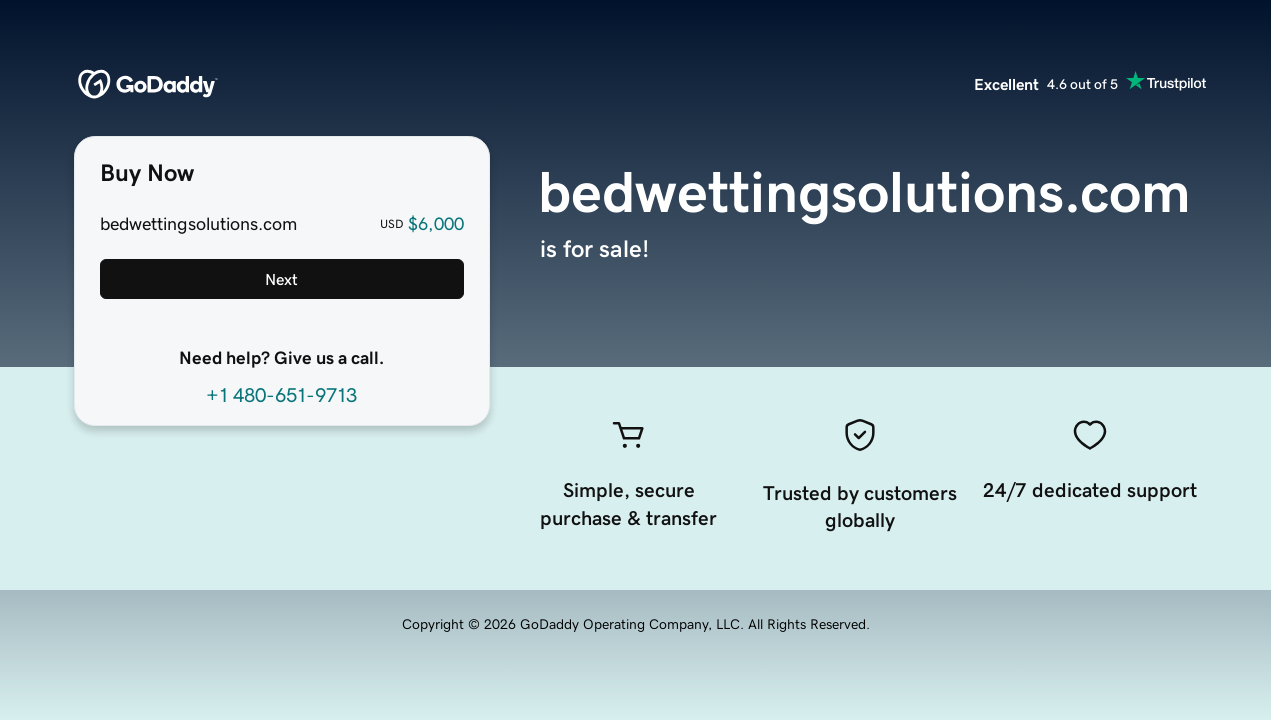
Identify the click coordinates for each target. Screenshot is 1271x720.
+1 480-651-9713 (281, 395)
